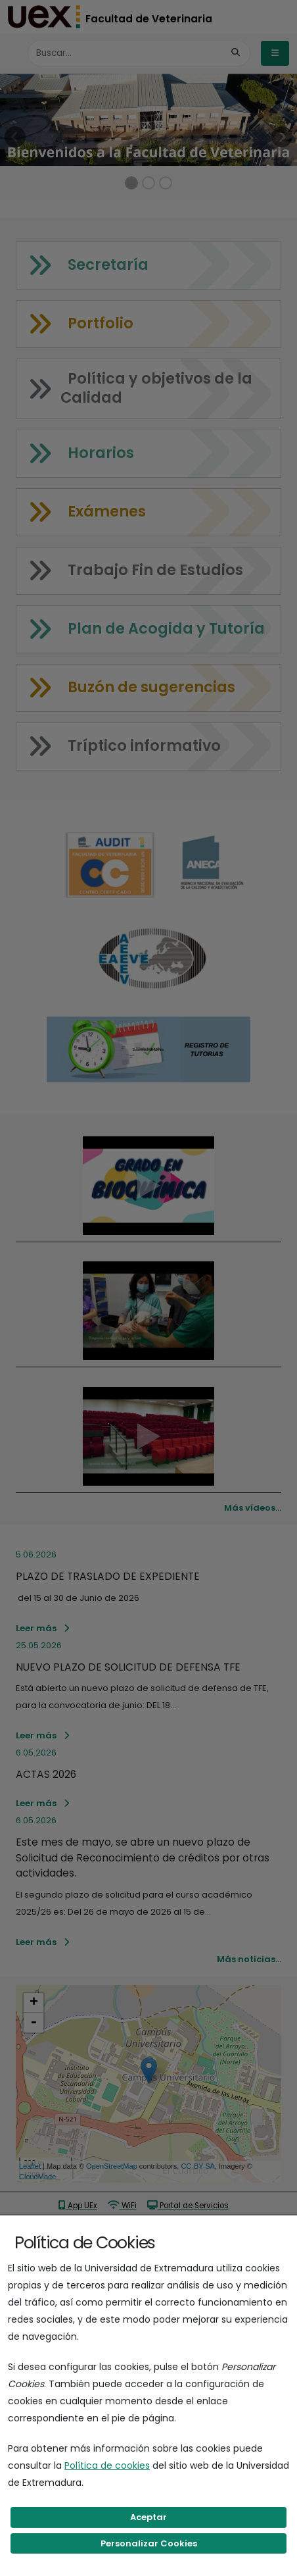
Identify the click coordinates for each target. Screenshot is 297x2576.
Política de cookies (107, 2465)
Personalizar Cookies (149, 2543)
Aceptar (148, 2517)
